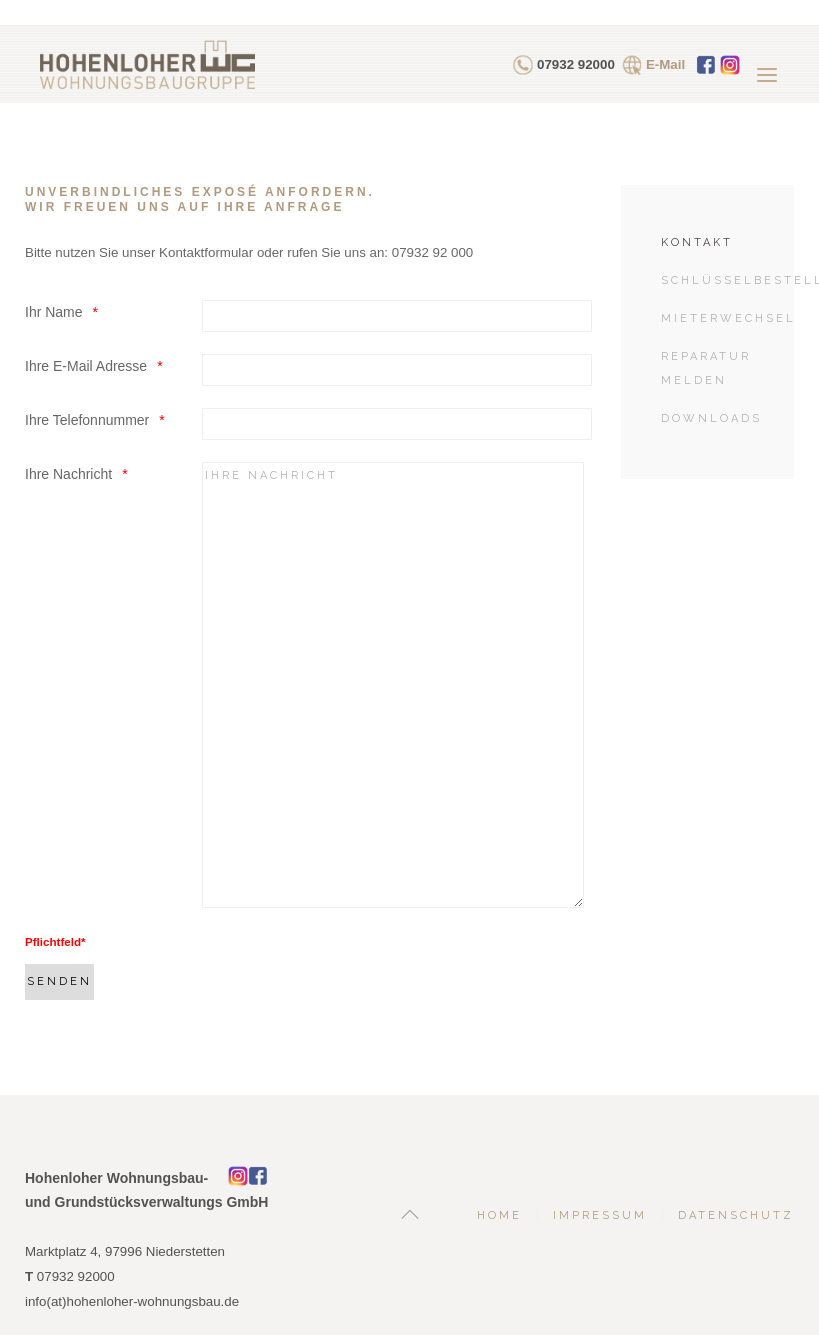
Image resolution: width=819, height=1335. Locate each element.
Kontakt (697, 242)
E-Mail (665, 64)
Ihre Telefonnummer (87, 420)
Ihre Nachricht (68, 474)
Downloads (711, 418)
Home (499, 1215)
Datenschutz (736, 1215)
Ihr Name (54, 312)
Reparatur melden (706, 368)
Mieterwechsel (728, 318)
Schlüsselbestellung (728, 280)
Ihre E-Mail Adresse (86, 366)
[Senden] (59, 982)
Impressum (600, 1215)
